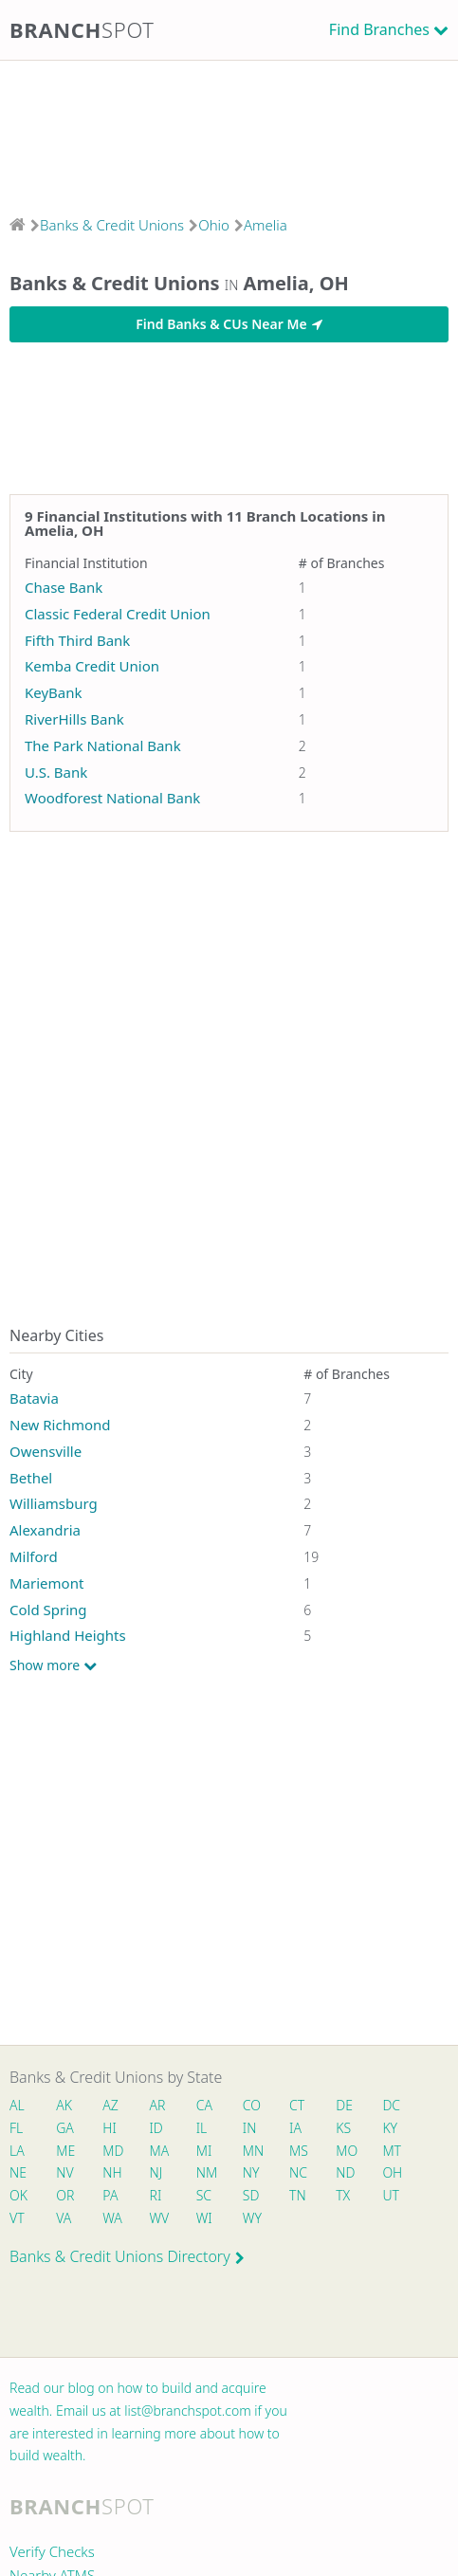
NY (251, 2172)
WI (204, 2218)
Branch (82, 29)
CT (296, 2105)
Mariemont (46, 1582)
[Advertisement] (229, 132)
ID (156, 2128)
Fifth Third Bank (77, 640)
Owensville (45, 1451)
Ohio (213, 224)
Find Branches (379, 29)
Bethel (30, 1477)
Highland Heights (67, 1635)
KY (389, 2128)
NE (18, 2172)
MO (345, 2151)
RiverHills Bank (74, 718)
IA (295, 2128)
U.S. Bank (56, 772)
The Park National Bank (103, 745)
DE (344, 2105)
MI (204, 2151)
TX (343, 2195)
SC (203, 2195)
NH (111, 2172)
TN (297, 2195)
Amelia (265, 224)
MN (252, 2151)
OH (391, 2172)
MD (111, 2151)
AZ (110, 2105)
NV (64, 2172)
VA (63, 2218)
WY (252, 2218)
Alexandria (45, 1529)
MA (159, 2151)
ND (345, 2172)
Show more (53, 1665)
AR (158, 2105)
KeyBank (53, 692)
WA (111, 2218)
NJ (156, 2172)
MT (391, 2151)
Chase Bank (63, 587)
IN (250, 2128)
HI (109, 2128)
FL (16, 2128)
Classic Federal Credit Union (118, 613)
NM (205, 2172)
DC (391, 2105)
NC (298, 2172)
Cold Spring (48, 1609)
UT (390, 2195)
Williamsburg (53, 1503)
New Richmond (60, 1424)
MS (298, 2151)
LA (17, 2151)
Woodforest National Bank (112, 797)
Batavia (34, 1398)
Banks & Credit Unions (112, 224)
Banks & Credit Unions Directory (127, 2256)
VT (17, 2218)
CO (252, 2105)
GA (65, 2128)
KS (343, 2128)
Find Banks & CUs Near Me (228, 324)
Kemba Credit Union (92, 665)
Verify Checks (52, 2551)
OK (18, 2195)
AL (17, 2105)
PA (110, 2195)
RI (156, 2195)
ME (65, 2151)
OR (65, 2195)
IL (202, 2128)
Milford (33, 1556)
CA (204, 2105)
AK (64, 2105)
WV (159, 2218)
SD (251, 2195)
